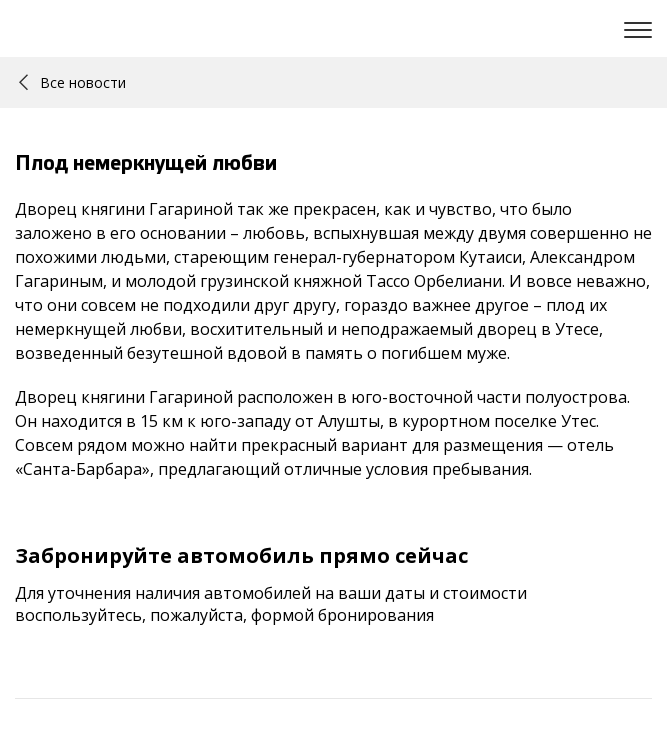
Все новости (72, 82)
